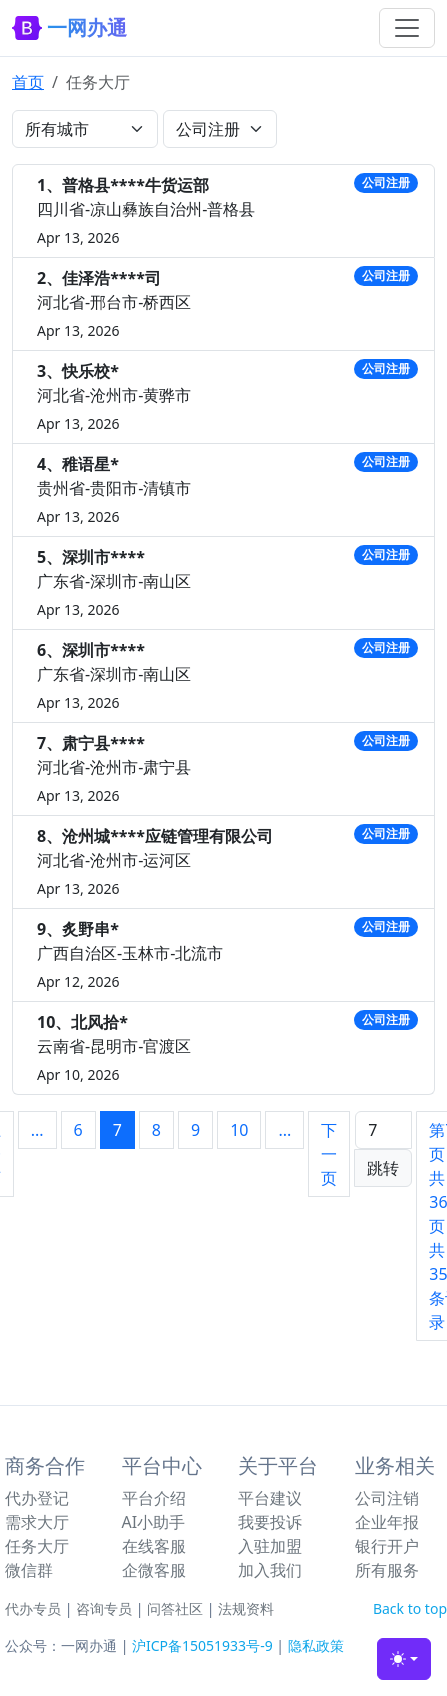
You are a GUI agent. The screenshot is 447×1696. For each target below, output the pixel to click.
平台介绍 (154, 1498)
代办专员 (33, 1608)
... (37, 1130)
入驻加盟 (270, 1546)
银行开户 (387, 1546)
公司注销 (387, 1498)
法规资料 (246, 1608)
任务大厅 (37, 1546)
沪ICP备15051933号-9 (202, 1645)
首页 (28, 82)
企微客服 (154, 1570)
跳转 (383, 1168)
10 (239, 1130)
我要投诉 (270, 1522)
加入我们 (270, 1570)
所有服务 (387, 1570)
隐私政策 (316, 1645)
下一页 (329, 1154)
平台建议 (270, 1498)
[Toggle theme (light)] (404, 1659)
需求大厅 (37, 1522)
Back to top (410, 1608)
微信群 (29, 1570)
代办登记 (37, 1498)
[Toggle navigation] (407, 28)
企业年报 (387, 1522)
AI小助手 (154, 1522)
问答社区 (175, 1608)
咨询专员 (104, 1608)
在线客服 (154, 1546)
